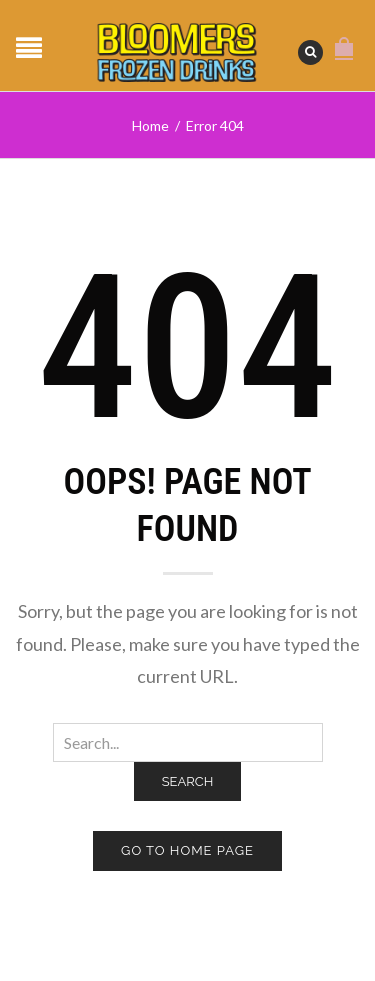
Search (188, 781)
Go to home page (187, 850)
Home (150, 125)
